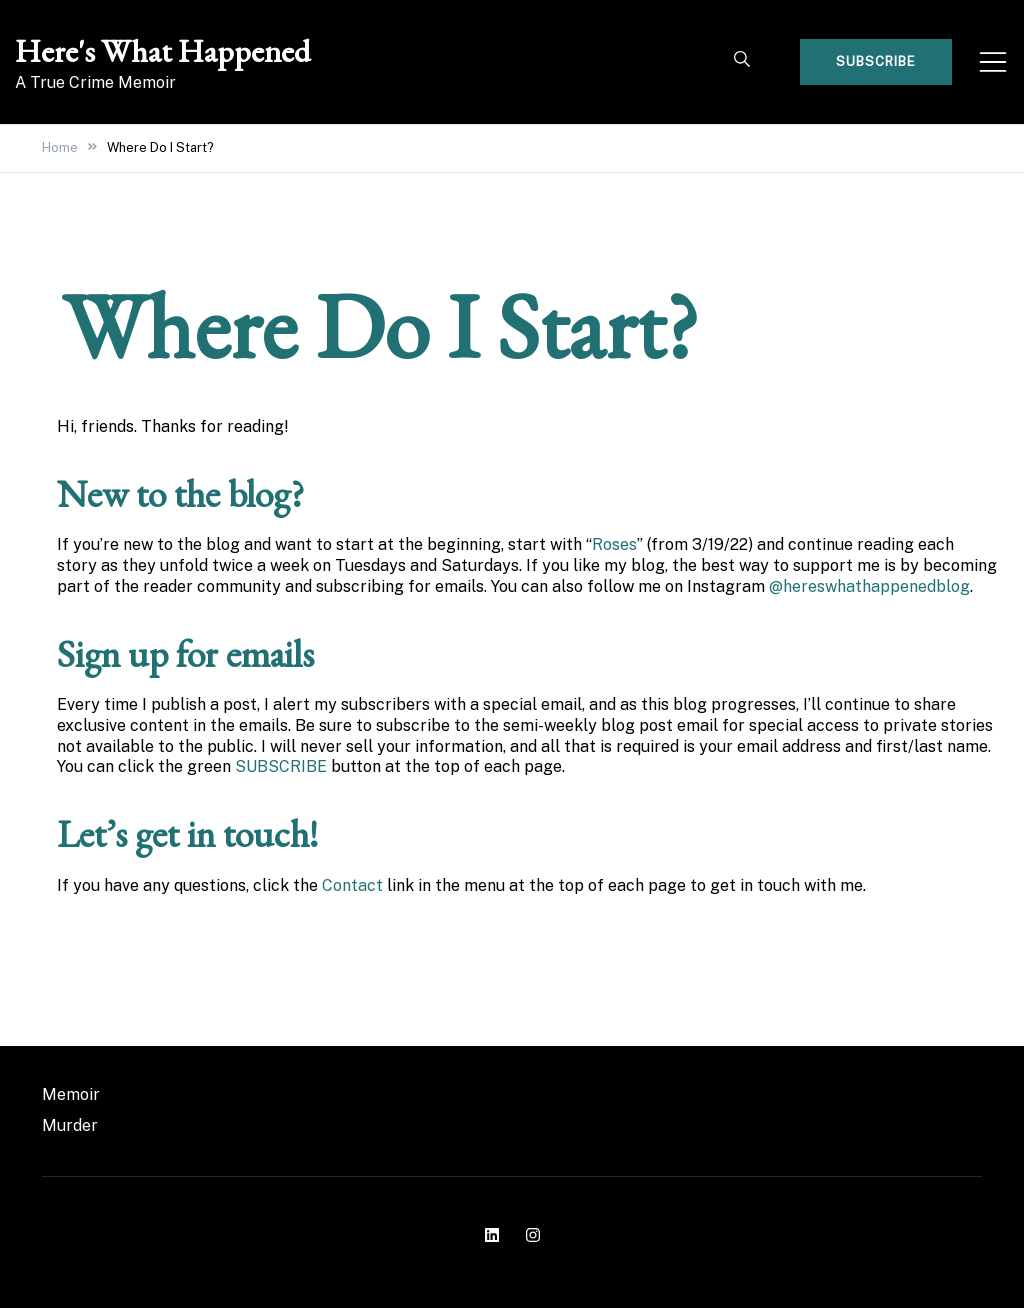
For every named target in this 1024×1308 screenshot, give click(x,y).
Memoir (71, 1094)
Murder (70, 1125)
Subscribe (876, 61)
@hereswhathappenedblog (869, 586)
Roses (614, 544)
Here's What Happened (162, 51)
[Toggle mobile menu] (993, 62)
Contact (352, 885)
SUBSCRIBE (281, 766)
